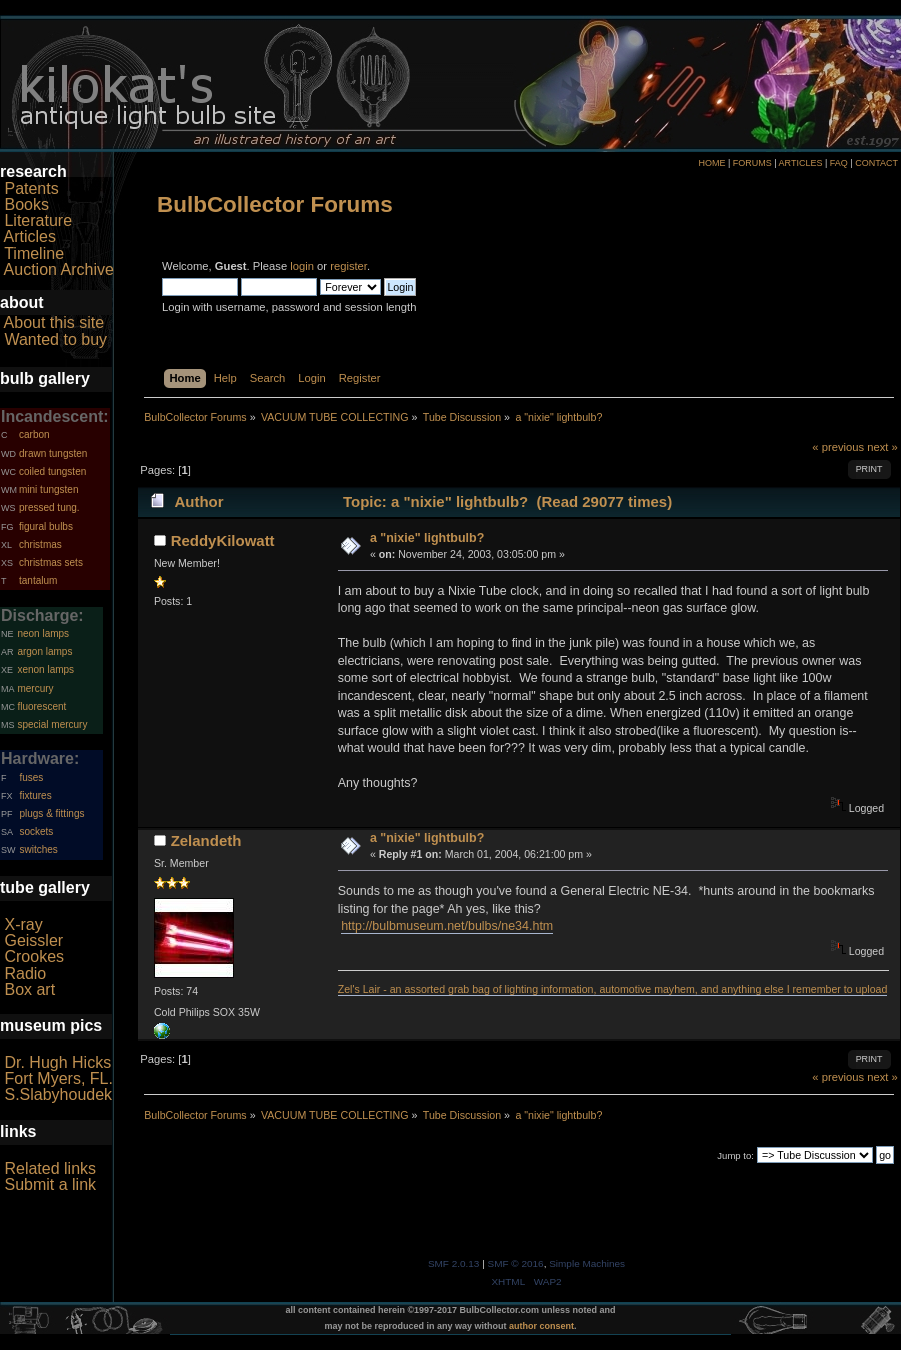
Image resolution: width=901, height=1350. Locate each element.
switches (38, 849)
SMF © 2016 (516, 1263)
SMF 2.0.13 (454, 1263)
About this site (54, 322)
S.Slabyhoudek (58, 1094)
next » (882, 447)
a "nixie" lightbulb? (427, 538)
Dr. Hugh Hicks (57, 1062)
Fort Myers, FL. (58, 1078)
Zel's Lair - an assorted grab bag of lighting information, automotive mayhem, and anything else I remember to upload (613, 989)
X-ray (23, 924)
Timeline (34, 253)
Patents (31, 188)
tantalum (38, 580)
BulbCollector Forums (275, 204)
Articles (30, 236)
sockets (36, 831)
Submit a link (50, 1184)
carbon (34, 434)
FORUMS (752, 163)
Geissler (33, 940)
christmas (40, 544)
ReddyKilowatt (223, 540)
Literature (38, 220)
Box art (29, 989)
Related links (50, 1168)
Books (26, 204)
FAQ (839, 163)
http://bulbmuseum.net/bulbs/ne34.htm (447, 926)
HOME (711, 163)
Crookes (34, 956)
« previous (838, 447)
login (302, 266)
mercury (35, 688)
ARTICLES (801, 163)
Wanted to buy (55, 339)
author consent (541, 1326)
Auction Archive (59, 269)
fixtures (35, 795)
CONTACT (876, 163)
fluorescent (41, 706)
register (348, 266)
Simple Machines (587, 1263)
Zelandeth (206, 840)
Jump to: (735, 1155)
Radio (25, 973)
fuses (31, 777)
